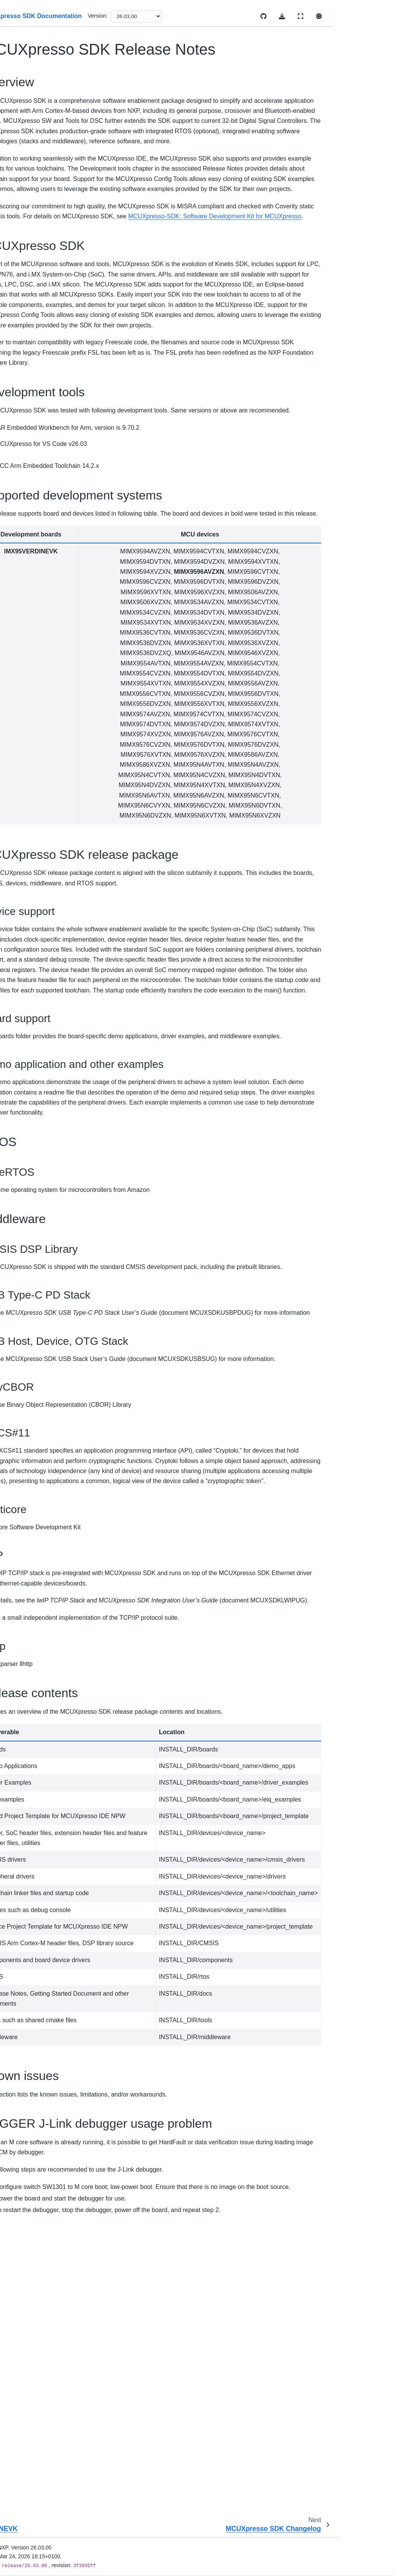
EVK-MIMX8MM (35, 224)
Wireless (26, 660)
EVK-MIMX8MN (42, 241)
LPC (21, 635)
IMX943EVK (37, 351)
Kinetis (24, 623)
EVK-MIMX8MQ (35, 301)
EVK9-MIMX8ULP (36, 181)
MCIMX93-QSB (41, 577)
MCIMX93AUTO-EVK (40, 548)
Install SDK (23, 717)
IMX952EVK (37, 363)
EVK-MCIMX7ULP (38, 203)
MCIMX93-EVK (41, 565)
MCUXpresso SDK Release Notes (45, 501)
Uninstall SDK (27, 741)
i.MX (22, 165)
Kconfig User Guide (34, 786)
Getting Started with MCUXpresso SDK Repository (50, 470)
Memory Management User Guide (37, 802)
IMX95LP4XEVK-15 (40, 380)
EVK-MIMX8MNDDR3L (41, 262)
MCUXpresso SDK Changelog (48, 527)
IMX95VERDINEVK (40, 423)
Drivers (19, 839)
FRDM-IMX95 (39, 339)
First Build (22, 729)
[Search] (39, 47)
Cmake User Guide (33, 773)
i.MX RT (26, 611)
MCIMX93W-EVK (38, 594)
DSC (22, 153)
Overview (21, 108)
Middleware (24, 863)
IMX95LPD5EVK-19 (41, 401)
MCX (22, 648)
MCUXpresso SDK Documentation (33, 71)
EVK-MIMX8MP (41, 284)
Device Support (30, 140)
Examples (22, 851)
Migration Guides (31, 684)
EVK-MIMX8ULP (36, 322)
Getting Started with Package (47, 444)
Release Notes (28, 672)
